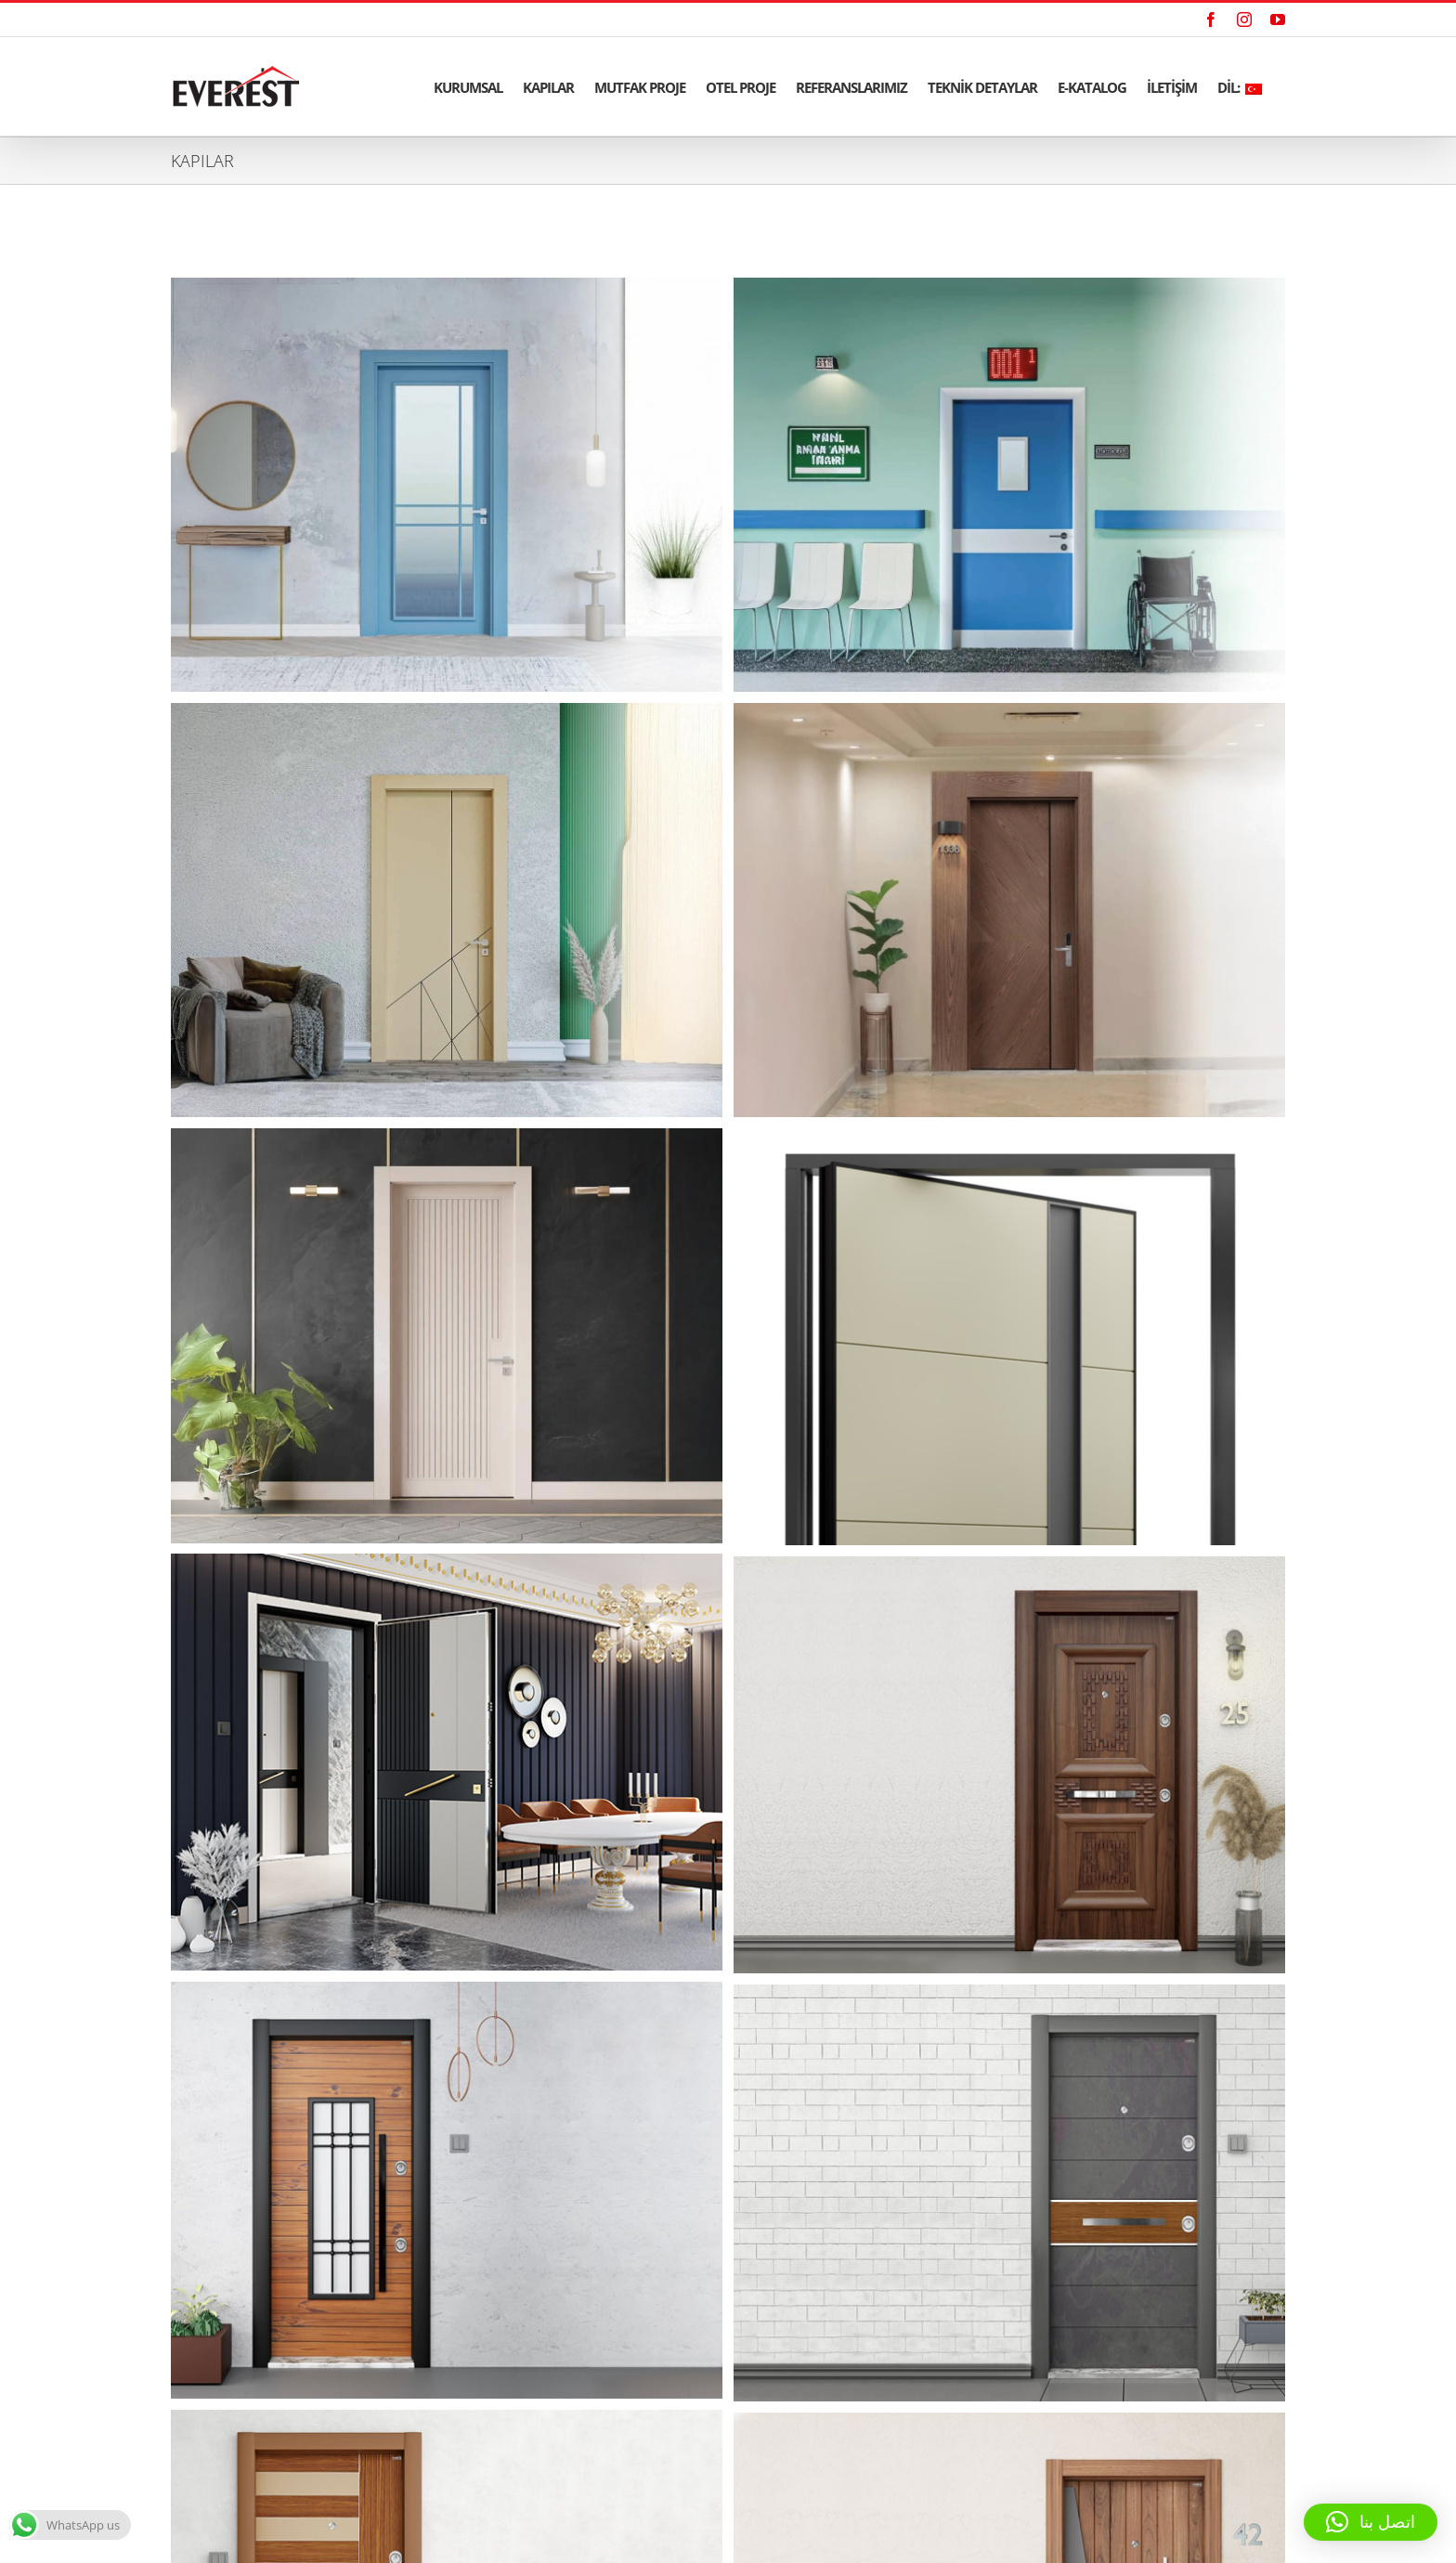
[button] (1370, 2522)
